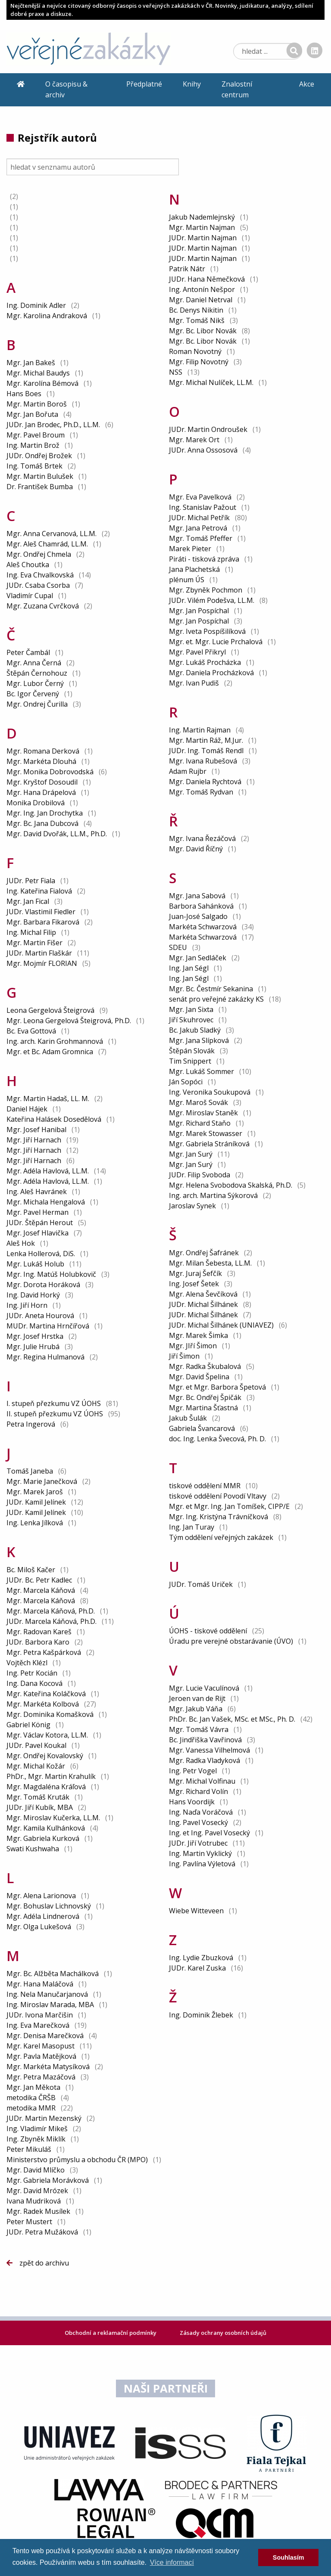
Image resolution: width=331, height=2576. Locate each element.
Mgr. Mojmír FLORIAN (41, 963)
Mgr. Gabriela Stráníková (209, 1143)
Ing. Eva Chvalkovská (40, 575)
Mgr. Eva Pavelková (200, 497)
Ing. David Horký (33, 1295)
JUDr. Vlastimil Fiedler (40, 911)
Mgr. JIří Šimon (193, 1345)
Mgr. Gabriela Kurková (42, 1838)
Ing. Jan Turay (191, 1527)
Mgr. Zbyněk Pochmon (205, 590)
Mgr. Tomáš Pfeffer (200, 538)
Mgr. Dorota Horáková (43, 1284)
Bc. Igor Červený (32, 693)
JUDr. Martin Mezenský (43, 2118)
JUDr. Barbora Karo (37, 1642)
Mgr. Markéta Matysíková (48, 2066)
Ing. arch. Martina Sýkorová (213, 1195)
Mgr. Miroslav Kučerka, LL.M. (53, 1817)
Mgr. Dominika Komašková (50, 1714)
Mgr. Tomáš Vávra (198, 1729)
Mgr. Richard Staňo (200, 1123)
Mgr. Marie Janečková (41, 1481)
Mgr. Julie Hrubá (32, 1346)
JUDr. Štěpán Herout (39, 1222)
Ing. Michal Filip (31, 932)
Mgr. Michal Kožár (35, 1766)
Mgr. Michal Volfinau (202, 1781)
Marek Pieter (190, 548)
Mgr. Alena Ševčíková (203, 1294)
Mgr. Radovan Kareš (39, 1631)
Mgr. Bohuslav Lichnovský (48, 1906)
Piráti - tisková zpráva (205, 559)
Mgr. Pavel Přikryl (197, 652)
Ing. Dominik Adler (36, 305)
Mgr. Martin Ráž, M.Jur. (206, 740)
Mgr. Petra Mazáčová (40, 2077)
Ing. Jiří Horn (26, 1305)
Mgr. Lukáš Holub (35, 1264)
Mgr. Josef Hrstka (34, 1336)
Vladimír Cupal (29, 595)
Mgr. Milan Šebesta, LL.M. (210, 1263)
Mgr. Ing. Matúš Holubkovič (51, 1274)
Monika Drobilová (35, 802)
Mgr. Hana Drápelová (41, 792)
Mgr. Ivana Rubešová (203, 761)
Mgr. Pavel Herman (37, 1212)
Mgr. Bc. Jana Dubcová (42, 823)
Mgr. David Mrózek (37, 2190)
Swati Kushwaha (32, 1848)
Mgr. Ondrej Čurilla (37, 704)
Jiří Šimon (184, 1356)
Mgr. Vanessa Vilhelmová (209, 1750)
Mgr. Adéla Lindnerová (42, 1916)
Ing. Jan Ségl (189, 968)
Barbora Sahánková (201, 906)
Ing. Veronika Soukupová (209, 1092)
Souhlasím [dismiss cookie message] (288, 2557)
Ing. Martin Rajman (200, 730)
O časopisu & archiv (66, 89)
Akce (306, 84)
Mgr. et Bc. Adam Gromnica (49, 1051)
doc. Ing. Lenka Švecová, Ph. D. (217, 1438)
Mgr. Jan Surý (190, 1154)
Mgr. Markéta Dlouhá (41, 761)
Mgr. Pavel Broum (35, 435)
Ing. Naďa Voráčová (201, 1812)
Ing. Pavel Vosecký (198, 1822)
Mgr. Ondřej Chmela (38, 554)
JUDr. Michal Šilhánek (203, 1304)
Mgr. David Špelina (199, 1376)
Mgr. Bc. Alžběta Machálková (52, 1973)
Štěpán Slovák (192, 1050)
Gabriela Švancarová (202, 1428)
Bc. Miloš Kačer (30, 1569)
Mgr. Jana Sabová (197, 895)
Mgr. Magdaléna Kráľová (46, 1786)
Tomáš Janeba (29, 1471)
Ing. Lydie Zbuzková (201, 1957)
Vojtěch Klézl (26, 1662)
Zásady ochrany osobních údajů (223, 2333)
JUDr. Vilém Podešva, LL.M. (211, 600)
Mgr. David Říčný (196, 848)
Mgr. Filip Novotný (198, 361)
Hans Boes (23, 393)
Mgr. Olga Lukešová (38, 1926)
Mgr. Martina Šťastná (203, 1407)
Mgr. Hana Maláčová (39, 1984)
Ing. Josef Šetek (194, 1283)
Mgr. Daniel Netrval (200, 299)
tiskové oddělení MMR (205, 1485)
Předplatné (144, 84)
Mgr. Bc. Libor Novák (203, 330)
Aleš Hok (20, 1243)
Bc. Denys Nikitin (196, 310)
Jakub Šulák (188, 1418)
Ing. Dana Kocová (34, 1683)
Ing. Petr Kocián (31, 1673)
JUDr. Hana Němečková (207, 279)
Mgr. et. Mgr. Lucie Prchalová (215, 641)
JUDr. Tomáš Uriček (201, 1584)
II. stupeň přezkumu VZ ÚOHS (55, 1413)
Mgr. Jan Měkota (33, 2087)
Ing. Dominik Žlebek (201, 2015)
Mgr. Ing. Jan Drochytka (44, 813)
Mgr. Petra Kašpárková (43, 1652)
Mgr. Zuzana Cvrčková (42, 606)
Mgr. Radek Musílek (38, 2211)
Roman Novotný (195, 351)
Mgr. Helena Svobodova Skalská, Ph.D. (230, 1185)
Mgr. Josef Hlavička (37, 1233)
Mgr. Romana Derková (42, 751)
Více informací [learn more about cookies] (172, 2562)
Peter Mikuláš (28, 2149)
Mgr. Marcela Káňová (40, 1590)
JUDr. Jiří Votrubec (198, 1843)
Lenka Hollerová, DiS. (40, 1253)
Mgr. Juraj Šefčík (195, 1273)
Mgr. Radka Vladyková (204, 1760)
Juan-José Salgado (198, 916)
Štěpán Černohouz (36, 673)
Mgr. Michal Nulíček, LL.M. (211, 382)
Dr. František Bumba (39, 486)
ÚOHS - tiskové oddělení (209, 1631)
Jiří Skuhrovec (191, 1019)
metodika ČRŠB (31, 2097)
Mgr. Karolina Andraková (46, 315)
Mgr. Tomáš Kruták (37, 1797)
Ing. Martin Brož (32, 445)
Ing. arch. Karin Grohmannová (54, 1041)
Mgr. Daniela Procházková (211, 672)
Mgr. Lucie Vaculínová (204, 1688)
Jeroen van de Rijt (197, 1698)
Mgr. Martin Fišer (34, 942)
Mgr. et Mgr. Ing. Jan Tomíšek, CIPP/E (229, 1506)
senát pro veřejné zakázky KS (217, 999)
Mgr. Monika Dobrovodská (50, 771)
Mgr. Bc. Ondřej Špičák (205, 1397)
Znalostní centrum (237, 89)
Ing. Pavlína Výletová (202, 1863)
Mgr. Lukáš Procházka (205, 662)
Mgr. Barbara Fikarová (42, 922)
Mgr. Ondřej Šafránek (204, 1252)
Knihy (192, 84)
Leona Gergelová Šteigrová (50, 1010)
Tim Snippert (190, 1061)
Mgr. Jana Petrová (198, 528)
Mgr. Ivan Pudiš (194, 683)
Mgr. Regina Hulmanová (45, 1357)
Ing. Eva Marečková (37, 2025)
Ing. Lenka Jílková (34, 1522)
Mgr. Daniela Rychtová (205, 781)
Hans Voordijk (192, 1801)
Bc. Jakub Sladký (195, 1030)
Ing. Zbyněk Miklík (36, 2139)
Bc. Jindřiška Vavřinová (205, 1739)
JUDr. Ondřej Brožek (39, 455)
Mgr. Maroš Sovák (198, 1102)
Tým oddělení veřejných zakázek (222, 1537)
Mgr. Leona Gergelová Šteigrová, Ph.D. (68, 1020)
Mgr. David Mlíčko (35, 2170)
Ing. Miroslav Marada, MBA (50, 2004)
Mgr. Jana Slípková (199, 1040)
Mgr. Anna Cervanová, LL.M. (51, 533)
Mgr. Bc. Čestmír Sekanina (211, 988)
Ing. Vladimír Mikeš (37, 2128)
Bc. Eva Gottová (31, 1031)
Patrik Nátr (187, 268)
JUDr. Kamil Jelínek (36, 1502)
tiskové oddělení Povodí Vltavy (218, 1496)
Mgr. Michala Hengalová (45, 1202)
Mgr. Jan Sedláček (197, 957)
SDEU (179, 947)
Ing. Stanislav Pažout (202, 507)
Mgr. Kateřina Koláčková (46, 1693)
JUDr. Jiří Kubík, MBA (39, 1807)
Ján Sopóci (186, 1081)
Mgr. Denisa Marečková (45, 2035)
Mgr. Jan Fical (27, 901)
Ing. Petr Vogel (193, 1770)
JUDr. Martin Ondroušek (208, 429)
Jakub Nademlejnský (202, 217)
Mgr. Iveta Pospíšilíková (207, 631)
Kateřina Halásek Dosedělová (53, 1119)
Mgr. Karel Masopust (40, 2046)
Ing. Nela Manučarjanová (47, 1994)
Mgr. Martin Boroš (36, 404)
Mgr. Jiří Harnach (33, 1140)
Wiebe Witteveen (196, 1910)
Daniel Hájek (26, 1109)
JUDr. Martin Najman (203, 237)
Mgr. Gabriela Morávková (47, 2180)
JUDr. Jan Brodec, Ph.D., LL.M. (53, 424)
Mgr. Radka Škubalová (205, 1366)
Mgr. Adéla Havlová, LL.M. (47, 1171)
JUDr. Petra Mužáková (42, 2232)
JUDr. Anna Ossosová (203, 450)
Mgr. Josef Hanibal (36, 1129)
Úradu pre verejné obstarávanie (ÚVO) (232, 1641)
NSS (176, 372)
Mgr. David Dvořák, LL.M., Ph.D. (56, 833)
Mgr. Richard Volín (198, 1791)
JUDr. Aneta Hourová (40, 1315)
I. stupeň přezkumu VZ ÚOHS (54, 1403)
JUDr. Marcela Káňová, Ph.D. (51, 1621)
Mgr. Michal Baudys (38, 373)
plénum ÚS (187, 579)
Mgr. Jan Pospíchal (199, 610)
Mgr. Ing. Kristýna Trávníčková (218, 1516)
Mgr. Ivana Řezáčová (202, 838)
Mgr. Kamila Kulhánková (45, 1828)
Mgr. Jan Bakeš (30, 362)
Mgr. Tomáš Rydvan (201, 792)
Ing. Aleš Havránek (36, 1191)
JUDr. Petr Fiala (30, 880)
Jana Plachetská (194, 569)
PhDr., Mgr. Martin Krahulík (51, 1776)
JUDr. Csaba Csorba (38, 585)
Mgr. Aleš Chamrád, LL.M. (47, 544)
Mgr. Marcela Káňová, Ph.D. (50, 1611)
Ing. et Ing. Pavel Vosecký (209, 1832)
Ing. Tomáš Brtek (34, 466)
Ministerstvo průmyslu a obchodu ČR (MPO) (78, 2159)
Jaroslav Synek (192, 1205)
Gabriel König (28, 1724)
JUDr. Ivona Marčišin (39, 2015)
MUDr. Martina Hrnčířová (47, 1326)
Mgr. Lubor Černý (35, 683)
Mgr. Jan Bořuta (32, 414)
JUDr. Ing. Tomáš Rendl (206, 750)
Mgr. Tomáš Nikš (197, 320)
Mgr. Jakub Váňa (195, 1708)
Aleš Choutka (27, 564)
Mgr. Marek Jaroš (34, 1491)
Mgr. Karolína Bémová (42, 383)
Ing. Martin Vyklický (200, 1853)
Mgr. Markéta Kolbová (42, 1704)
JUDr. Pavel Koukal (36, 1745)
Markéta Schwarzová (203, 926)
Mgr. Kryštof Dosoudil (42, 782)
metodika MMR (31, 2108)
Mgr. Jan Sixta (191, 1009)
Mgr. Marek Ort (194, 439)
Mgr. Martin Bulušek (39, 476)
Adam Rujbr (187, 771)
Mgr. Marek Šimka (198, 1335)
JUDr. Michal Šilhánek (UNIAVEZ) (221, 1325)
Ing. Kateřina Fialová (39, 891)
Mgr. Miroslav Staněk (203, 1112)
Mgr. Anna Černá (33, 662)
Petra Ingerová (30, 1424)
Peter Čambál (28, 652)
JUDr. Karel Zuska (197, 1968)
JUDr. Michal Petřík (199, 517)
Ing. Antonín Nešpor (202, 289)
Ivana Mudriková (33, 2201)
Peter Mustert (29, 2221)
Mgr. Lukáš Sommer (201, 1071)
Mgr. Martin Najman (202, 227)
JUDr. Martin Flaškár (39, 953)
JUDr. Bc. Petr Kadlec (39, 1580)
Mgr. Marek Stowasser (205, 1133)
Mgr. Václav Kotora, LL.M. (47, 1735)
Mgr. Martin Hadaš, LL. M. (47, 1098)
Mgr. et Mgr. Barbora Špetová (217, 1387)
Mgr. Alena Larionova (41, 1895)
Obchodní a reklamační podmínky (111, 2333)
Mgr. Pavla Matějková (41, 2056)
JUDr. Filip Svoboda (199, 1174)
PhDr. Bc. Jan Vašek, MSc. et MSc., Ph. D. (232, 1719)
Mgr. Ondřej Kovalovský (44, 1755)
